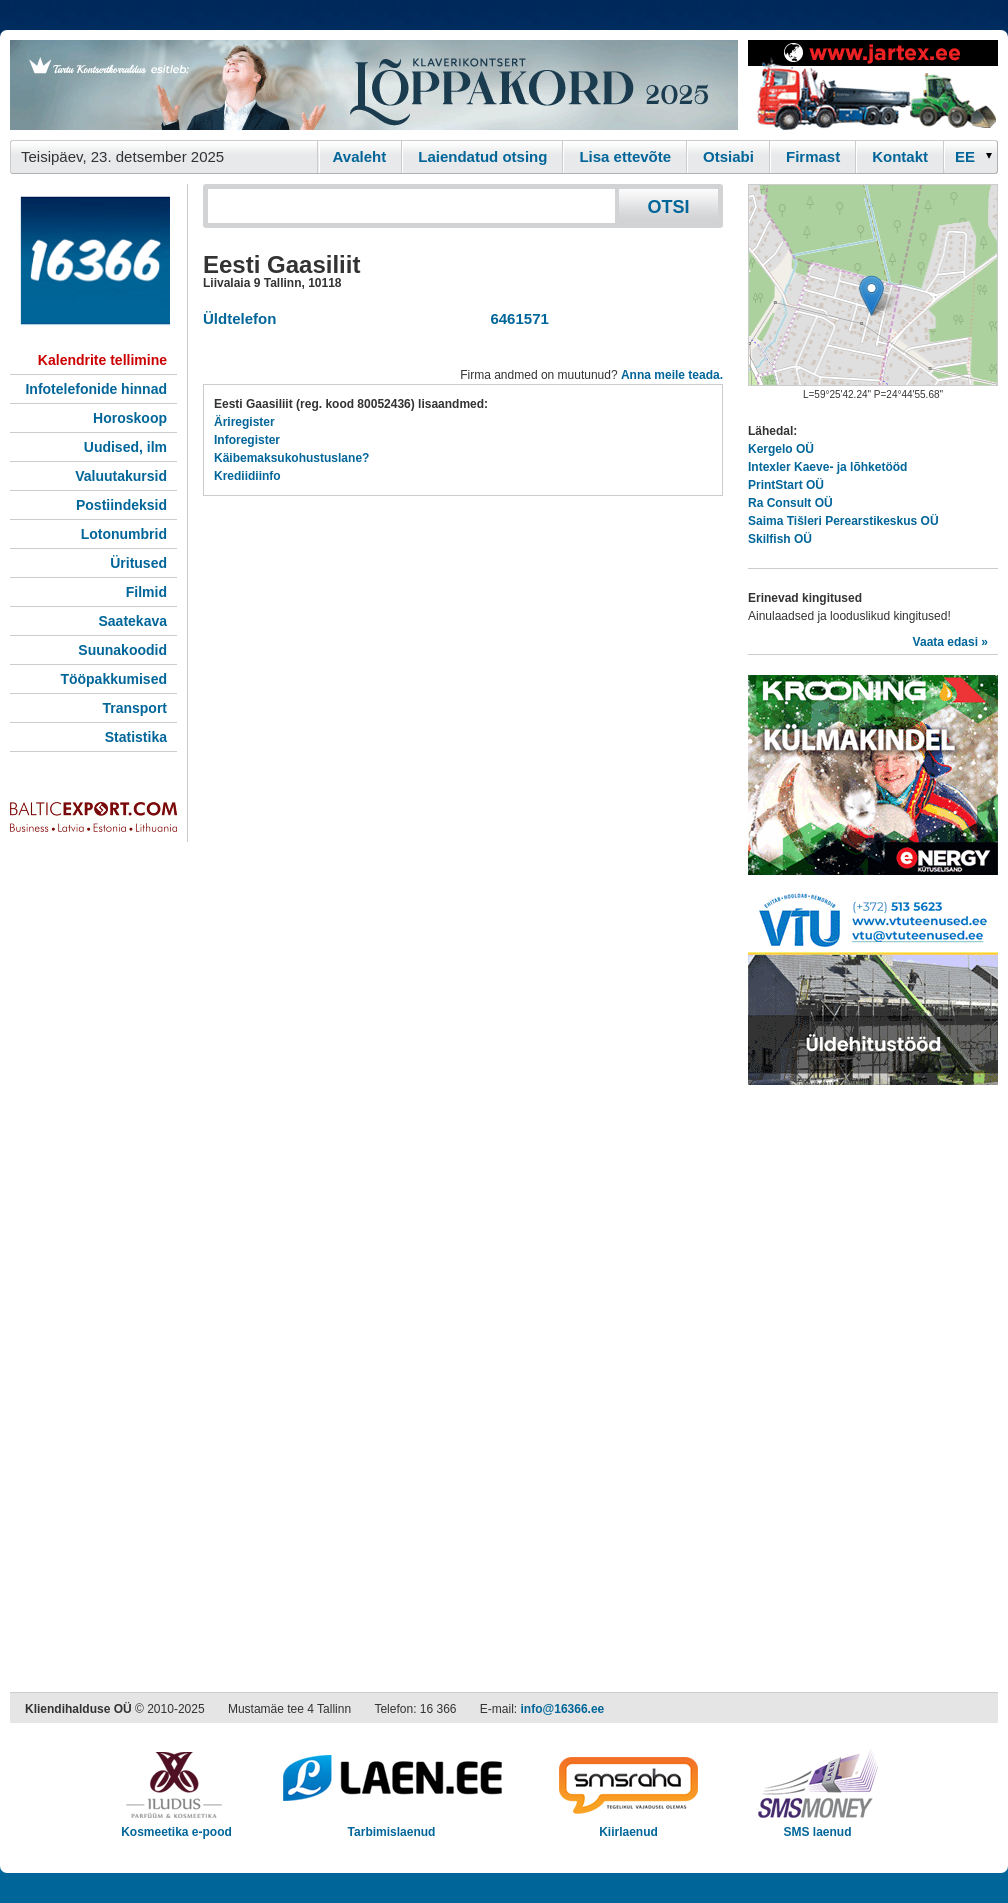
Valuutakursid (121, 476)
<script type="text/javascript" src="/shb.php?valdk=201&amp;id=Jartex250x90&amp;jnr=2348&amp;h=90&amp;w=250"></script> (873, 85)
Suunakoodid (122, 650)
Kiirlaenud (628, 1825)
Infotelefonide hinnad (96, 389)
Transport (134, 708)
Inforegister (247, 440)
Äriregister (244, 422)
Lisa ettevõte (625, 156)
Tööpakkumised (113, 679)
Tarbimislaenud (391, 1825)
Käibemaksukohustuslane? (291, 458)
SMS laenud (817, 1825)
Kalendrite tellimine (102, 360)
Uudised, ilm (125, 447)
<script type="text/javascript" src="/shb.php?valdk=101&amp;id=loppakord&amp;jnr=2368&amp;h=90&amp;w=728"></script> (374, 85)
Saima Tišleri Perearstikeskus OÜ (843, 521)
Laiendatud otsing (482, 156)
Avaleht (360, 156)
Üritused (138, 563)
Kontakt (900, 156)
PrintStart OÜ (786, 485)
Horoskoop (130, 418)
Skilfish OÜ (780, 539)
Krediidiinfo (247, 476)
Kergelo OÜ (781, 449)
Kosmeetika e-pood (176, 1825)
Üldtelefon (239, 318)
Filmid (146, 592)
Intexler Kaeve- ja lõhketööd (827, 467)
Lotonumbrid (124, 534)
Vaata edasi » (950, 642)
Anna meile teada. (672, 375)
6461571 (515, 318)
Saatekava (132, 621)
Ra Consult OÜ (790, 503)
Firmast (813, 156)
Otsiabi (728, 156)
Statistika (136, 737)
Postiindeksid (121, 505)
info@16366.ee (563, 1709)
